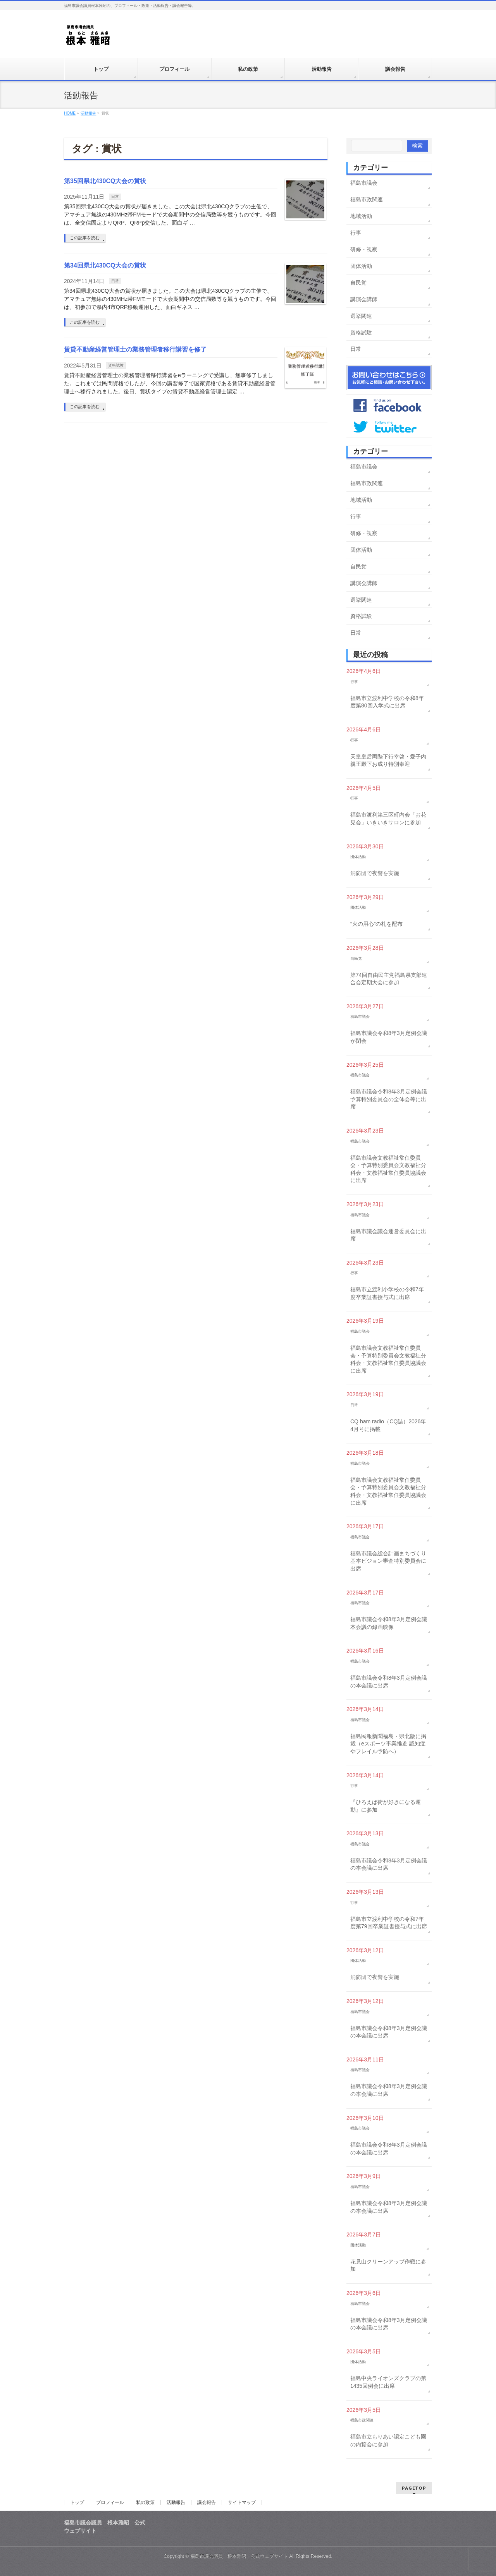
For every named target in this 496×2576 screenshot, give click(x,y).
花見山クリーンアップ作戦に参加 (388, 2265)
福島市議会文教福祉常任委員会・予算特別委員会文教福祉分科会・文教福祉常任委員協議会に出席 (388, 1169)
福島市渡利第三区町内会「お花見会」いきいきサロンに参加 (388, 818)
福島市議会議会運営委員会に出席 (388, 1235)
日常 (115, 196)
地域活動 (361, 216)
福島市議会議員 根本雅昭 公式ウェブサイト (239, 2556)
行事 (355, 233)
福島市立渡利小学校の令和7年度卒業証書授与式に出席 (387, 1293)
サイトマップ (242, 2502)
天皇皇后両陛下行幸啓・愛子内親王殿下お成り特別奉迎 (388, 760)
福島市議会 (363, 183)
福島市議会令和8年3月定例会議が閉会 (388, 1037)
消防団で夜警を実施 (374, 873)
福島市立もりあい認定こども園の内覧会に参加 (388, 2440)
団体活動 (361, 266)
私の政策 (145, 2502)
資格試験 (116, 365)
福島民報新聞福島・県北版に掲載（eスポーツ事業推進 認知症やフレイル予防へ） (388, 1743)
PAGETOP (414, 2487)
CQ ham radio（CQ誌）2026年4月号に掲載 (388, 1425)
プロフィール (110, 2502)
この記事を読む (85, 237)
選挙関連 (361, 316)
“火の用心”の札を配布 (376, 924)
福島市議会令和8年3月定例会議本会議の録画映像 (388, 1623)
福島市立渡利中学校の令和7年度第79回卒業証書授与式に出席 (388, 1923)
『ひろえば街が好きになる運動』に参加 (385, 1806)
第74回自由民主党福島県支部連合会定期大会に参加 (388, 979)
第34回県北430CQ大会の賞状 (105, 265)
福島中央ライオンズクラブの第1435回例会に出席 (388, 2382)
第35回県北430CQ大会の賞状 (105, 181)
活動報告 (176, 2502)
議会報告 (206, 2502)
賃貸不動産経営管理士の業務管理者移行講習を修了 (135, 349)
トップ (77, 2502)
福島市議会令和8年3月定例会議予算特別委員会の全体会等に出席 (388, 1099)
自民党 (358, 283)
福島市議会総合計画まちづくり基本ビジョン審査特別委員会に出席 (388, 1561)
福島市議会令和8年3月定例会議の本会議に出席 (388, 1682)
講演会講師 (363, 299)
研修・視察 (363, 249)
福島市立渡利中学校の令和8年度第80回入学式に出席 (387, 702)
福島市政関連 (366, 199)
